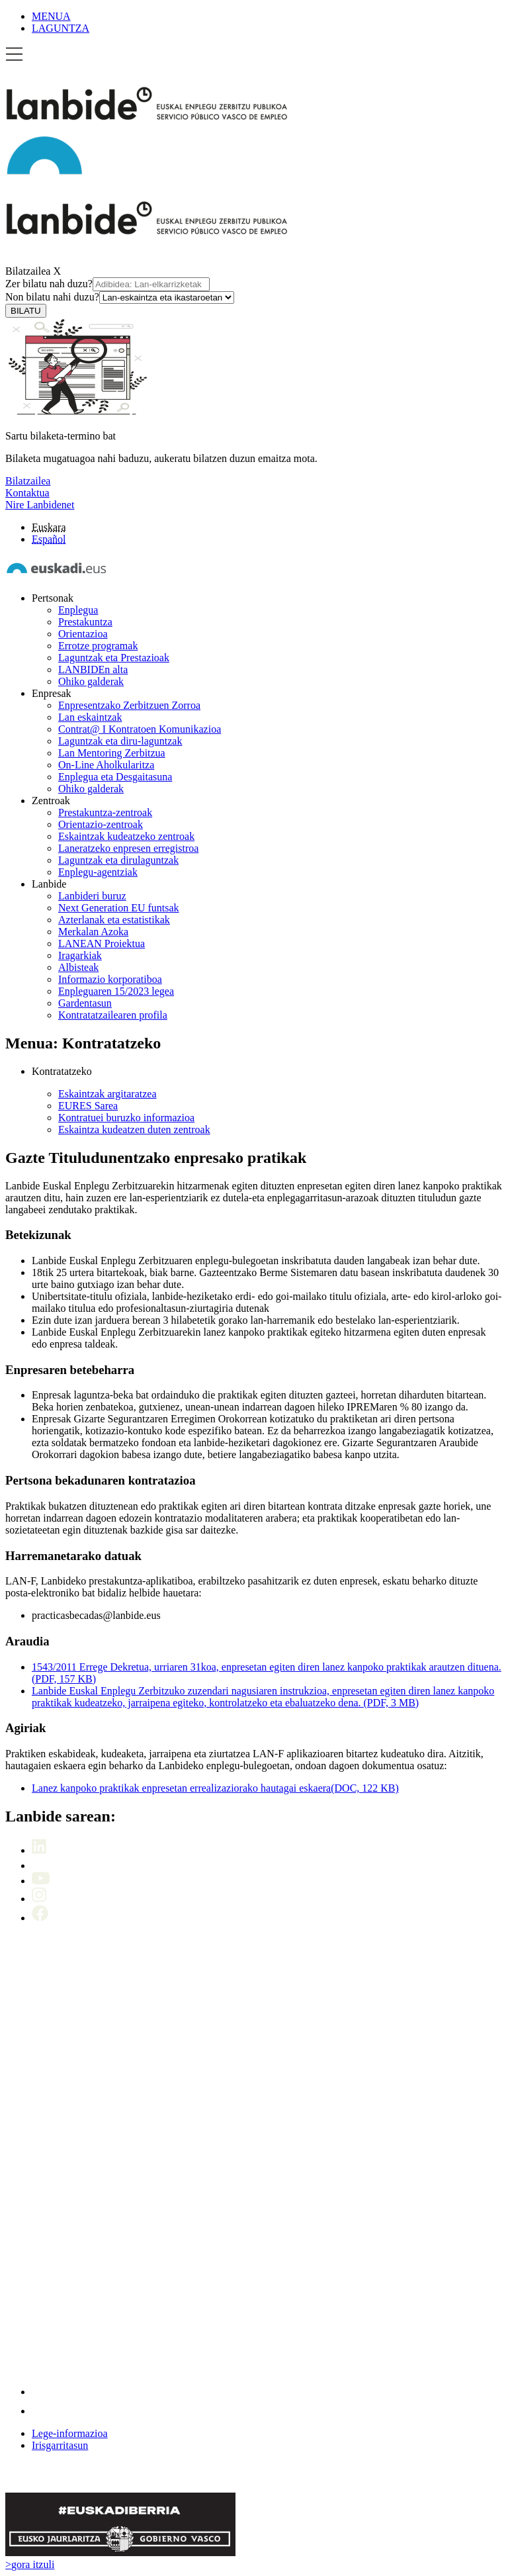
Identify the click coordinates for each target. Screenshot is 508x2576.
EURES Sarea (88, 1105)
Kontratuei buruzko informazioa (126, 1117)
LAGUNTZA (60, 28)
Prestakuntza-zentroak (105, 812)
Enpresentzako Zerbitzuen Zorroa (129, 705)
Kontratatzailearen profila (112, 1015)
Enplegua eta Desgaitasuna (115, 776)
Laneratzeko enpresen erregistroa (128, 848)
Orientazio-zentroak (100, 824)
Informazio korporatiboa (110, 979)
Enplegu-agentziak (98, 872)
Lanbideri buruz (92, 895)
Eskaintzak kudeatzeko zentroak (126, 836)
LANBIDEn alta (93, 669)
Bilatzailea (27, 271)
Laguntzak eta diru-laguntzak (120, 741)
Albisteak (78, 967)
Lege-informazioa (70, 2433)
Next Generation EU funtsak (118, 907)
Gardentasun (85, 1003)
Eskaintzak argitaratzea (107, 1093)
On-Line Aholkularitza (106, 764)
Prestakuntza (85, 621)
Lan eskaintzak (90, 717)
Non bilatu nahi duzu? (119, 296)
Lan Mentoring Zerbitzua (111, 753)
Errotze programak (98, 645)
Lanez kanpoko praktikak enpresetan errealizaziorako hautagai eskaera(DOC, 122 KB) (215, 1788)
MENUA (51, 16)
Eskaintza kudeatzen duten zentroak (134, 1129)
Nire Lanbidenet (39, 504)
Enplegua (78, 610)
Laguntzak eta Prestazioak (113, 657)
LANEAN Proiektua (101, 943)
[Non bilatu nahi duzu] (166, 297)
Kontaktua (27, 492)
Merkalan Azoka (93, 931)
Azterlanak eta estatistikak (114, 919)
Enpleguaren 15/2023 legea (116, 991)
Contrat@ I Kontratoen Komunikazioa (139, 729)
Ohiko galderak (91, 681)
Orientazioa (83, 633)
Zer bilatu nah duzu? (107, 283)
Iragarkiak (80, 955)
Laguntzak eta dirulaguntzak (118, 860)
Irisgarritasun (60, 2445)
